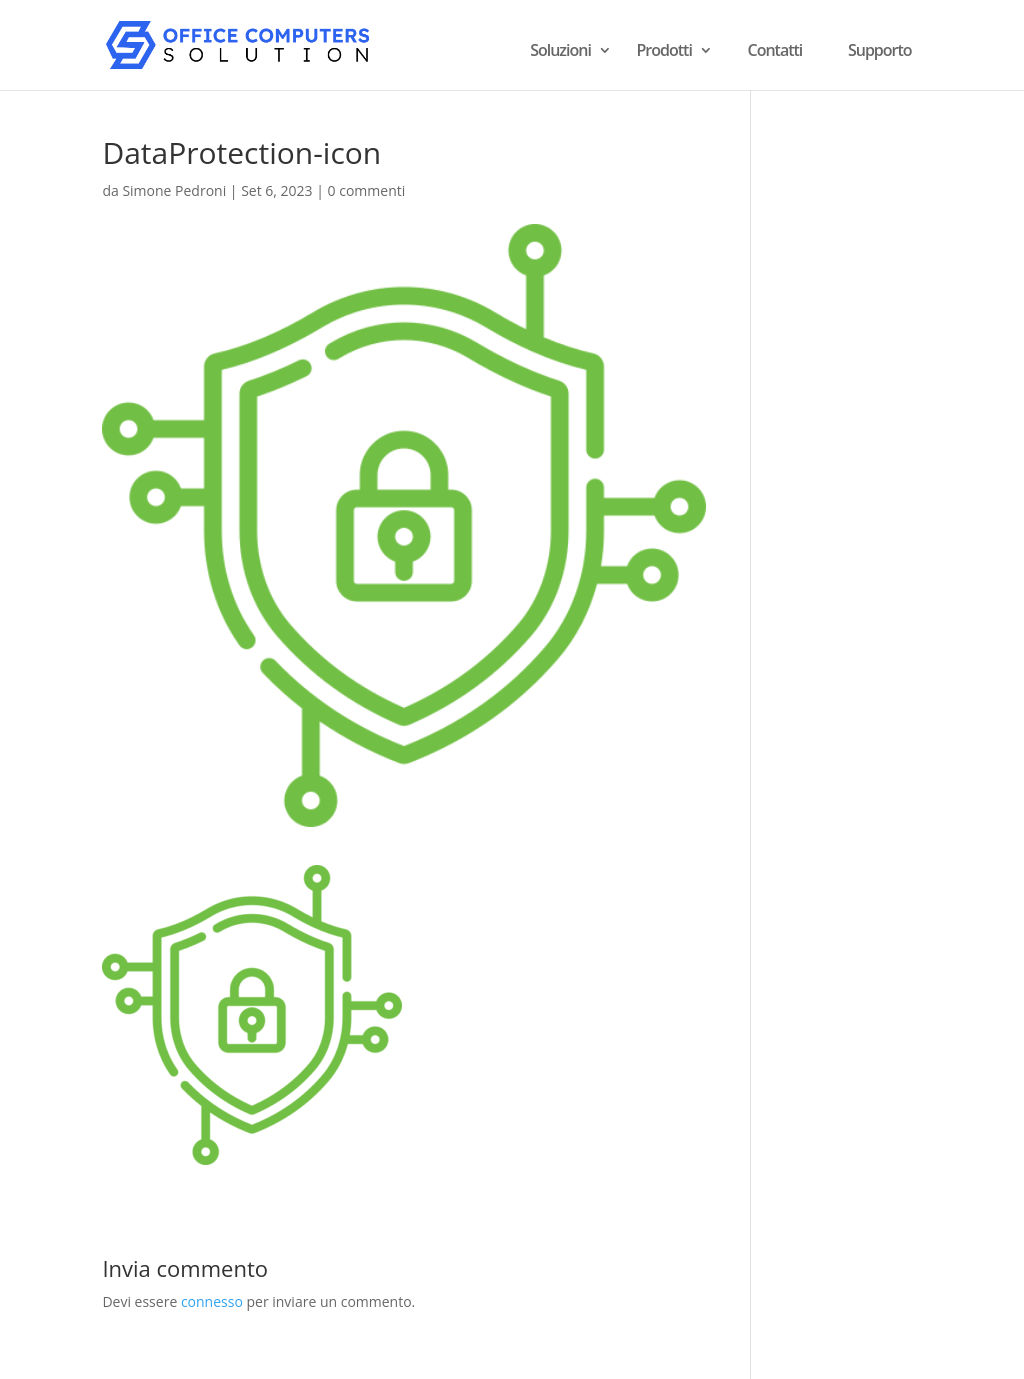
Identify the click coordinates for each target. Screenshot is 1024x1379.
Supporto (880, 50)
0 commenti (367, 190)
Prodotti (664, 52)
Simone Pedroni (174, 190)
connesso (212, 1301)
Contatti (775, 50)
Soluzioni (560, 52)
